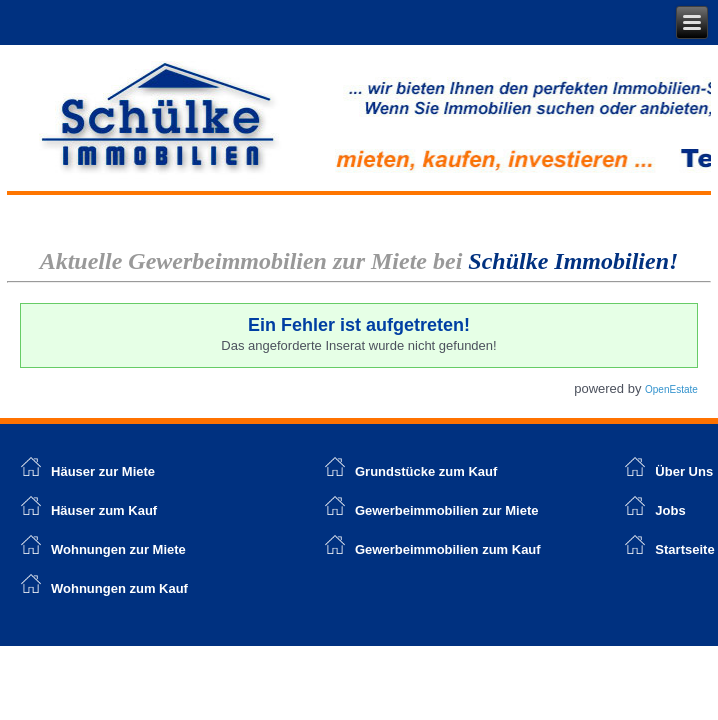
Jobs (670, 510)
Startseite (684, 549)
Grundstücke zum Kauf (426, 471)
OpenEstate (671, 389)
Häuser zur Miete (88, 471)
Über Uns (684, 471)
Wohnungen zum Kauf (119, 588)
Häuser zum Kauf (104, 510)
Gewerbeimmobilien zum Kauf (448, 549)
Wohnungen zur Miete (118, 549)
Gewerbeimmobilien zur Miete (447, 510)
